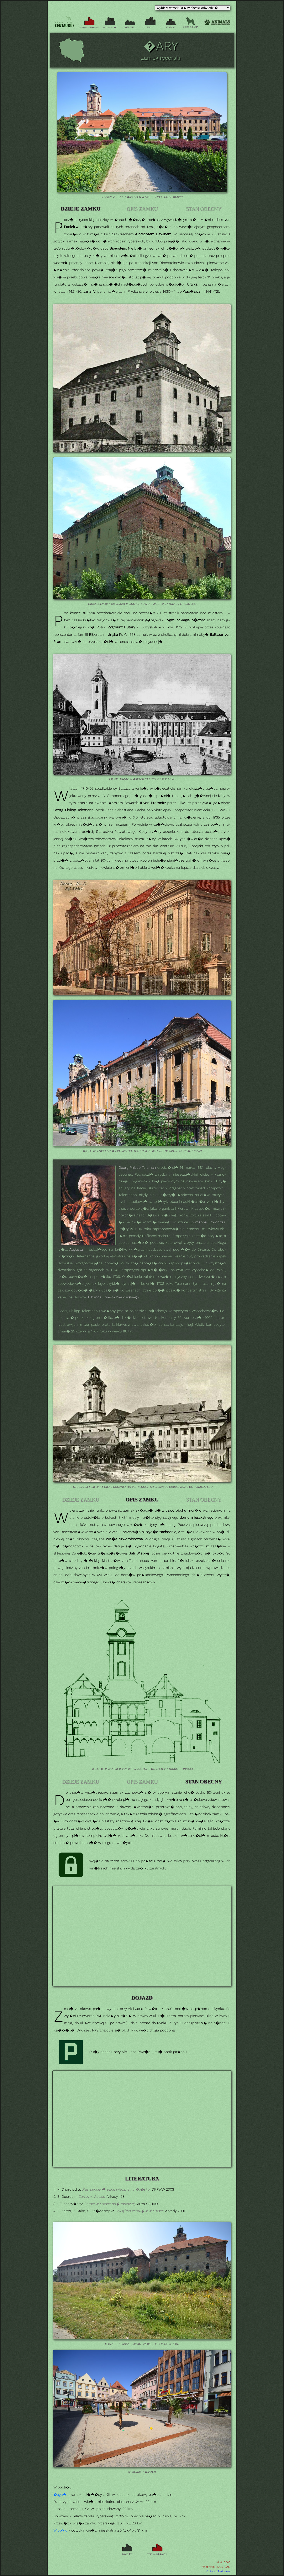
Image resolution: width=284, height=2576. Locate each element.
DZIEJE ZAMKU (80, 1499)
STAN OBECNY (203, 209)
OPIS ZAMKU (142, 209)
